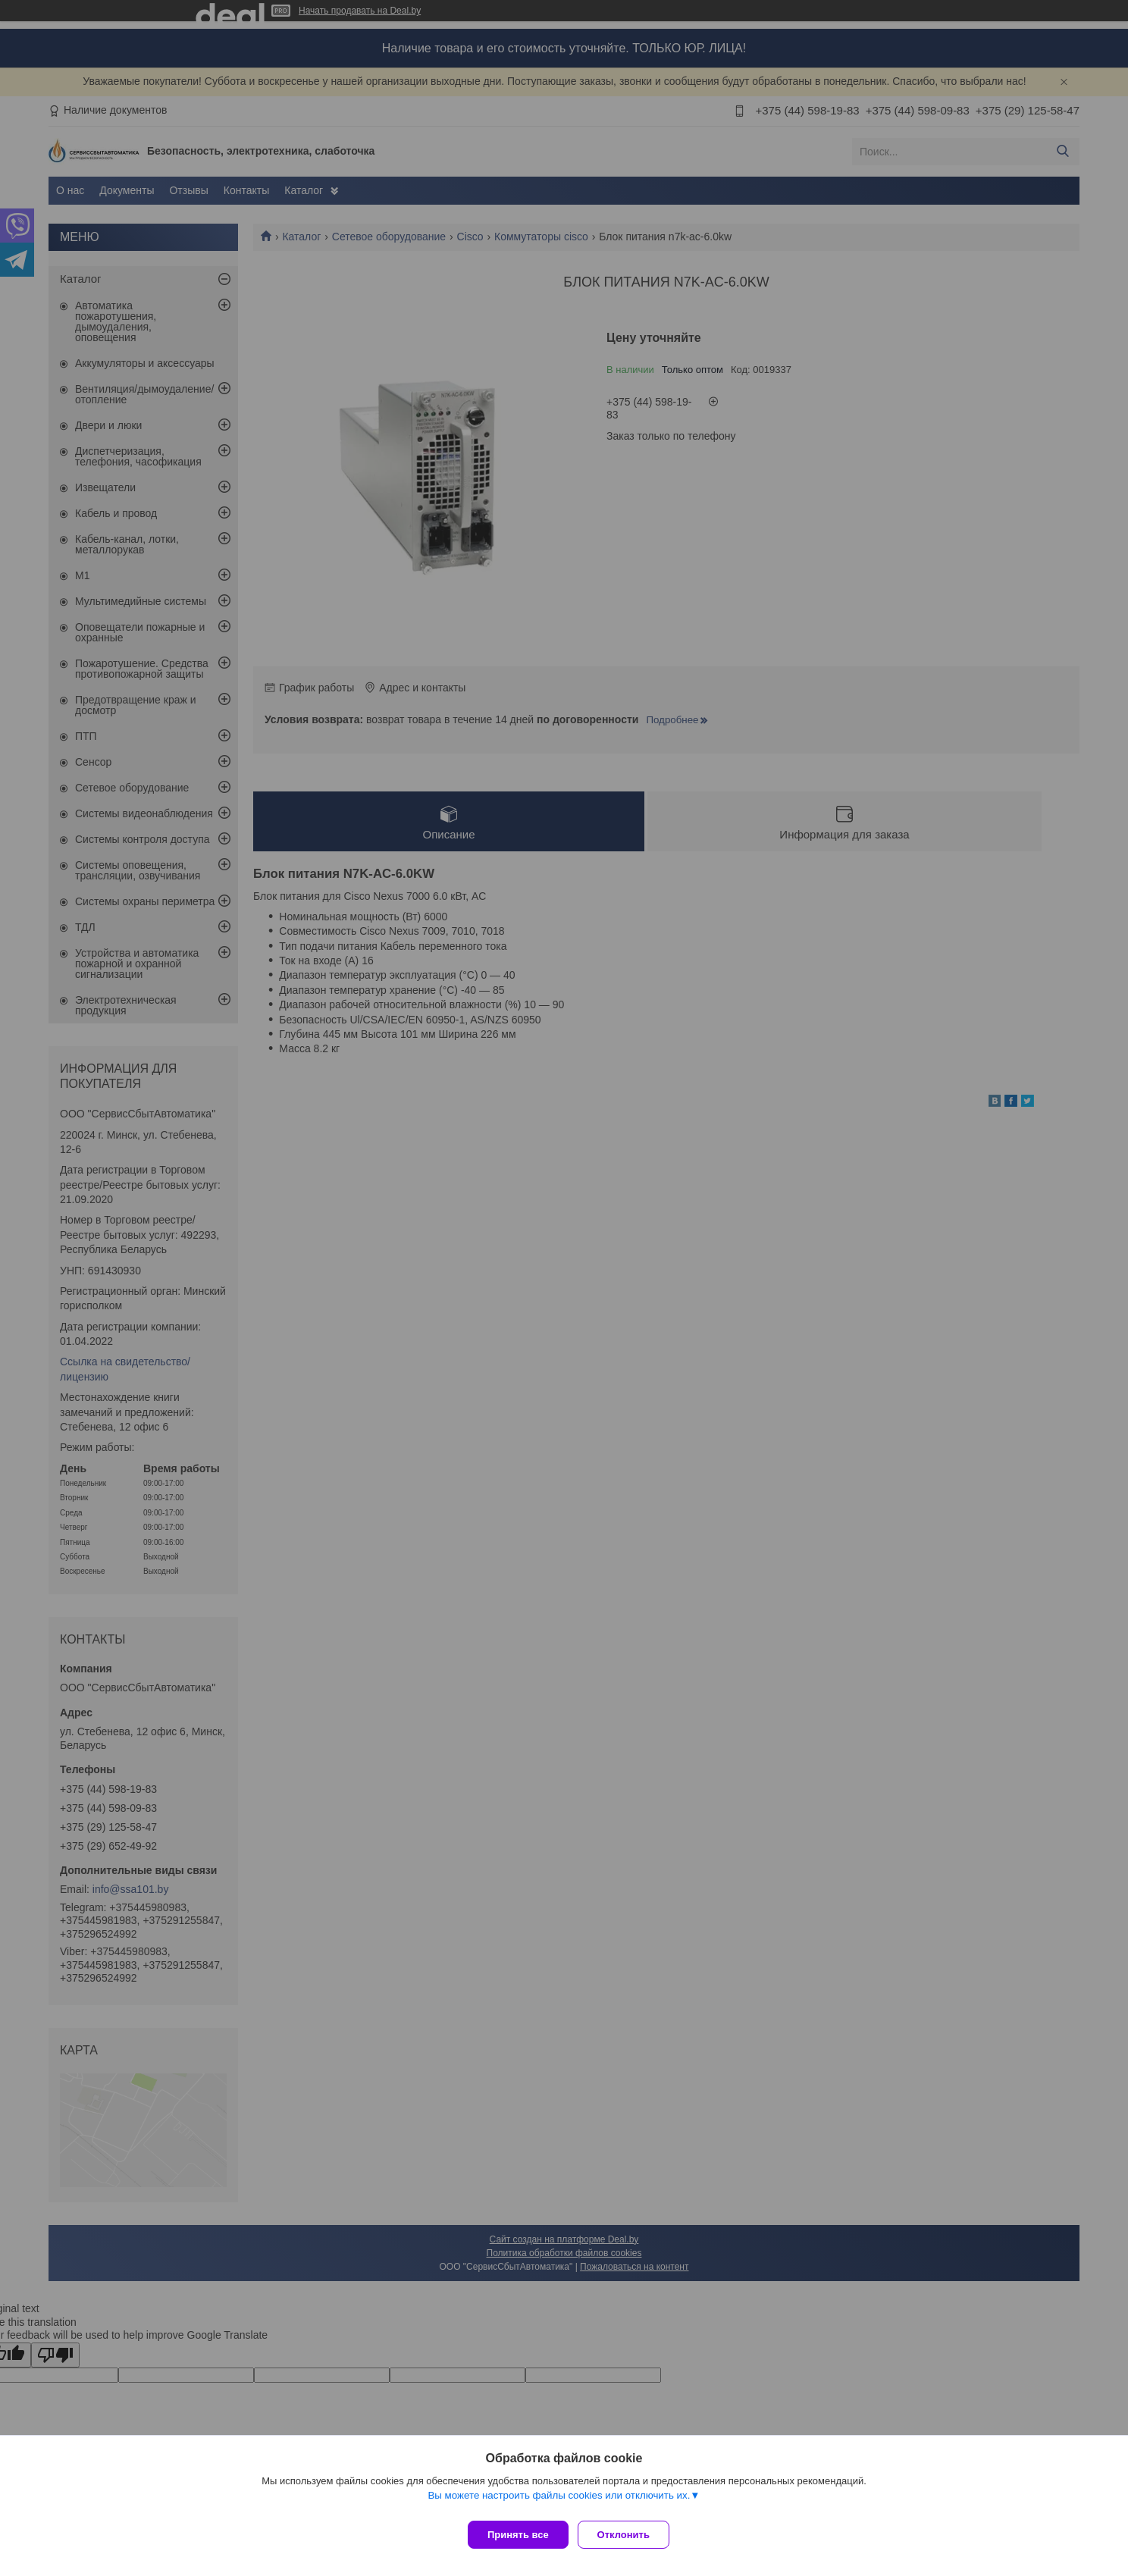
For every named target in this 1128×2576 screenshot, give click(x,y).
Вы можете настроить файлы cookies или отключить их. (559, 2501)
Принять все (518, 2534)
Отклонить (629, 2534)
